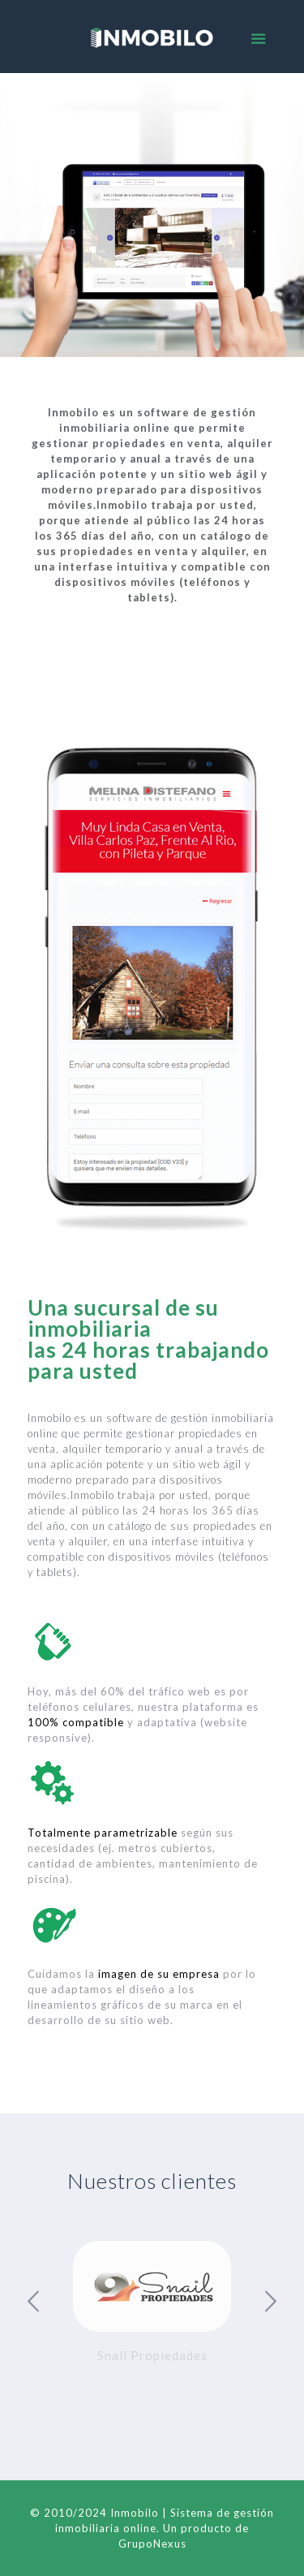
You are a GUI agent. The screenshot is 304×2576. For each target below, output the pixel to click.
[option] (152, 2306)
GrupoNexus (152, 2543)
